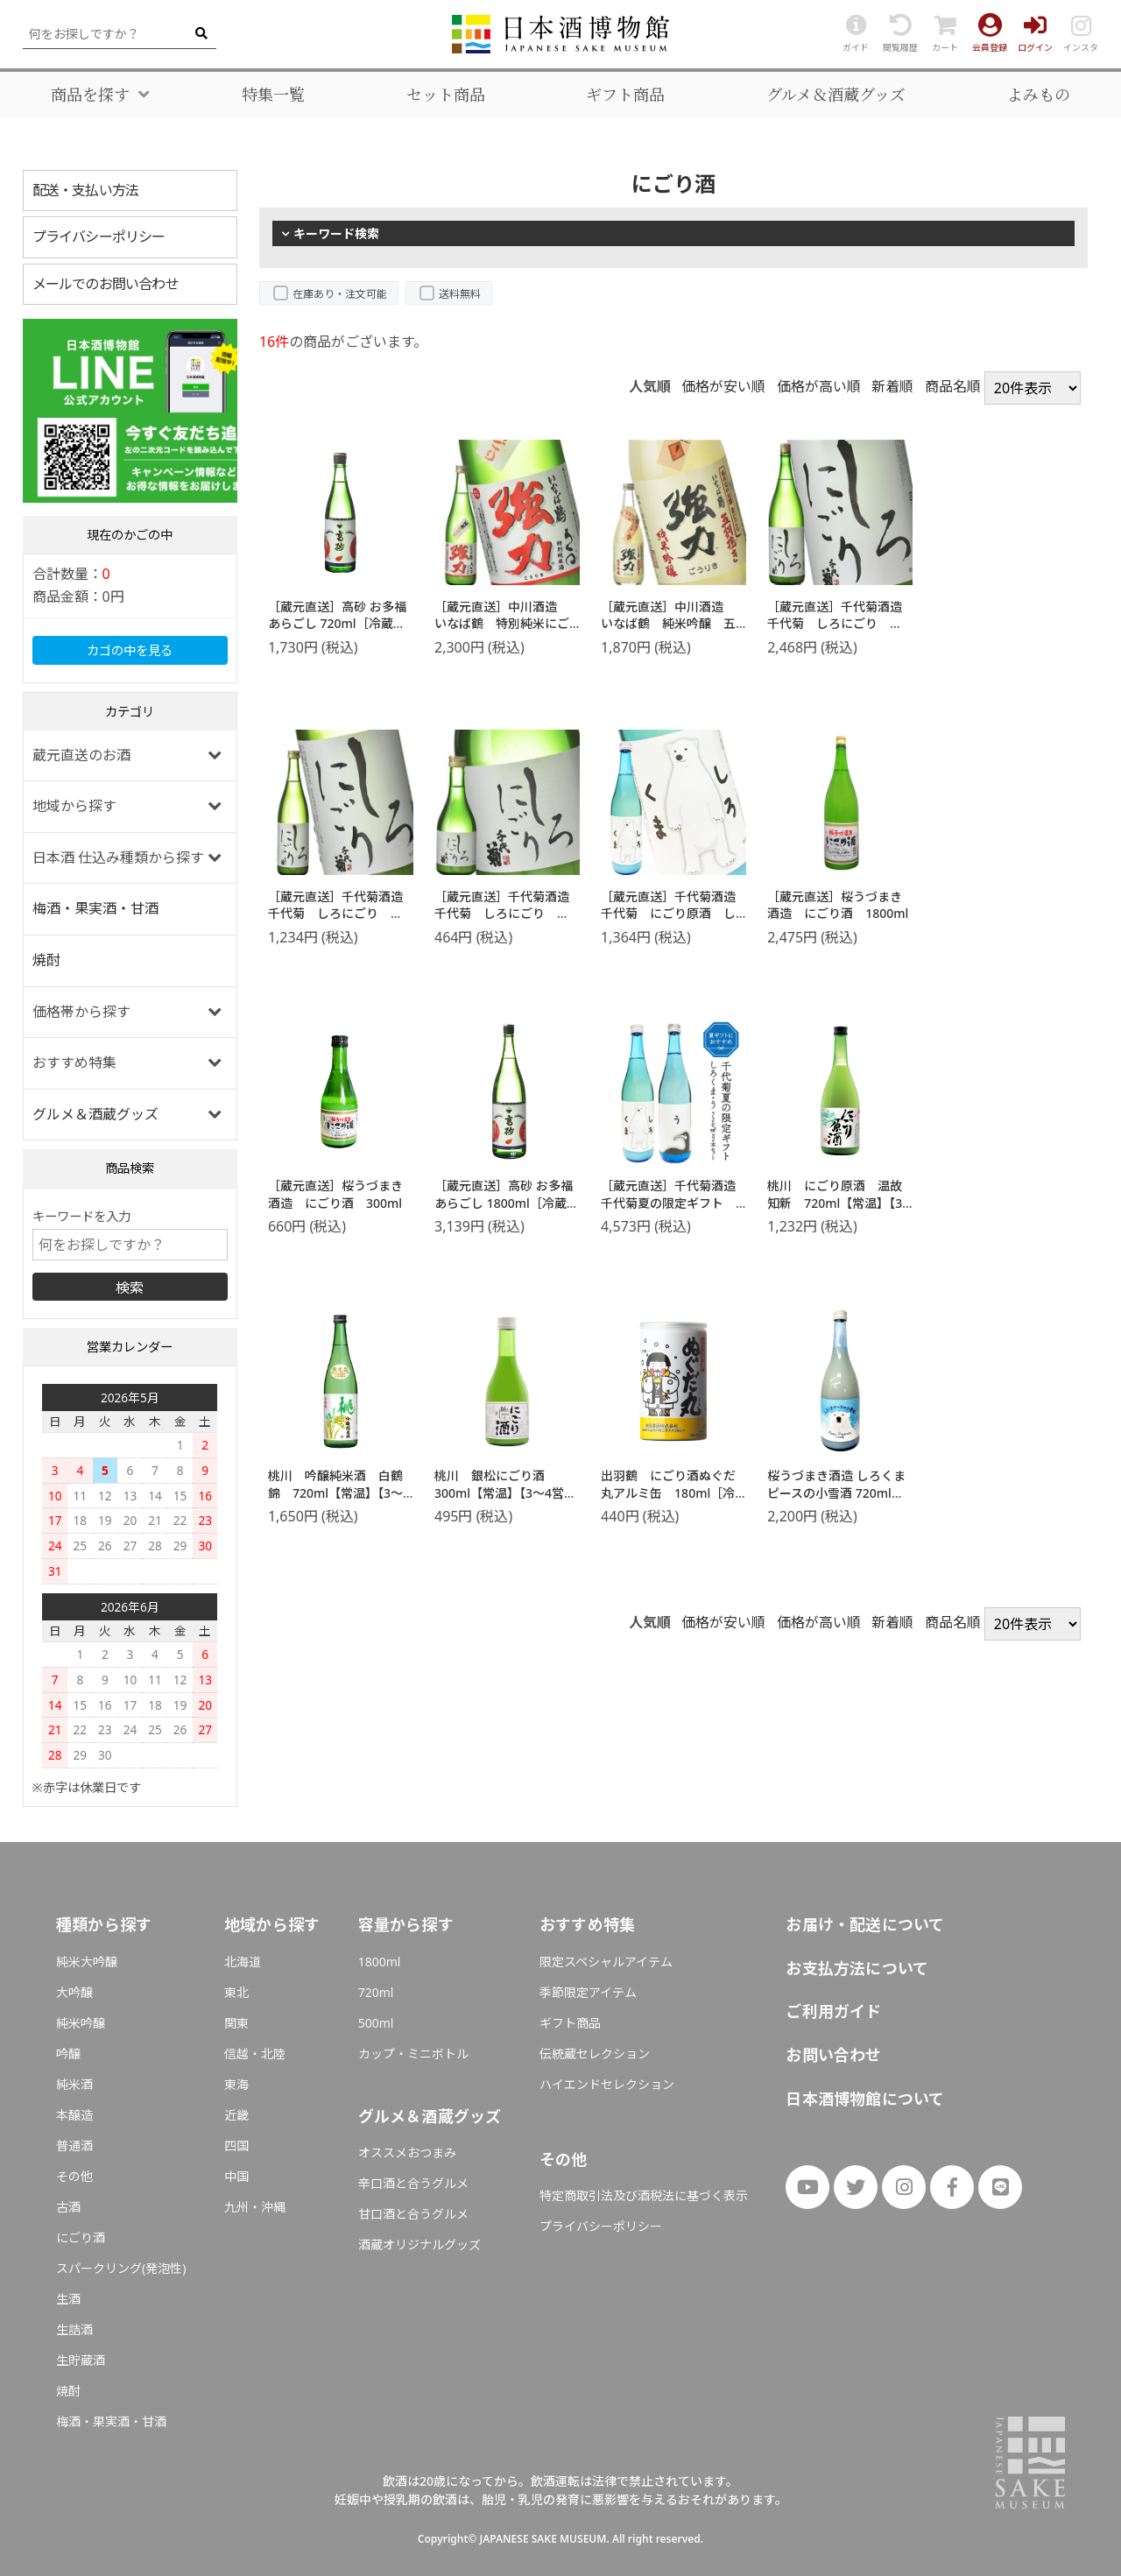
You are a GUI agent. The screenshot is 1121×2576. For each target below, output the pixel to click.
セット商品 (445, 94)
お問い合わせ (833, 2054)
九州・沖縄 (255, 2206)
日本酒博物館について (865, 2098)
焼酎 (46, 960)
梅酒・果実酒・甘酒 (95, 908)
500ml (376, 2023)
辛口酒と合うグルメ (413, 2183)
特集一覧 (273, 94)
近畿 (236, 2115)
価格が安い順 (723, 386)
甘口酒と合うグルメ (413, 2213)
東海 (236, 2084)
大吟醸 (74, 1992)
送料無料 (460, 293)
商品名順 (953, 386)
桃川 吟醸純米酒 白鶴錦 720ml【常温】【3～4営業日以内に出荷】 (339, 1492)
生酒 (68, 2298)
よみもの (1038, 94)
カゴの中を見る (130, 650)
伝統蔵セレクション (594, 2053)
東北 (236, 1992)
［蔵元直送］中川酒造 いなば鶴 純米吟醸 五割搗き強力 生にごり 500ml (668, 632)
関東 (236, 2023)
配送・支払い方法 (85, 190)
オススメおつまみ (407, 2152)
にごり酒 (80, 2237)
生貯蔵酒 (80, 2360)
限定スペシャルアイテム (606, 1961)
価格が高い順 (819, 386)
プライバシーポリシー (99, 236)
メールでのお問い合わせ (105, 283)
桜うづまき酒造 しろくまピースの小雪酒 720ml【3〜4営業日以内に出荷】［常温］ (838, 1501)
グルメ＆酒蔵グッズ (836, 94)
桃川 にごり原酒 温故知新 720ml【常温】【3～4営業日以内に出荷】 (834, 1202)
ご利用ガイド (833, 2011)
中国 (236, 2176)
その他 (74, 2176)
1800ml (379, 1961)
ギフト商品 (625, 94)
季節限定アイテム (588, 1992)
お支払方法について (857, 1968)
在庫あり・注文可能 (340, 293)
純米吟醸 (80, 2023)
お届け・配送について (865, 1924)
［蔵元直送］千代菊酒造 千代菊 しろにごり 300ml (508, 913)
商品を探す (90, 94)
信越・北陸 (255, 2053)
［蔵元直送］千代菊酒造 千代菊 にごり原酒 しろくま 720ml (674, 913)
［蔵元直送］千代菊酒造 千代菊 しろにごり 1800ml (840, 623)
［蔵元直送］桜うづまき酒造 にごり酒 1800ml (837, 905)
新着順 (892, 386)
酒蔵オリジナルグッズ (419, 2244)
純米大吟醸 (86, 1961)
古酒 (68, 2206)
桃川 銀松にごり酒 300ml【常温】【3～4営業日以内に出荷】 (505, 1492)
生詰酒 (74, 2329)
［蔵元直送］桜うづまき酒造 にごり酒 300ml (335, 1194)
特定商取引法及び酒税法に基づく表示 (643, 2195)
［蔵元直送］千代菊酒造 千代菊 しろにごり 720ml (341, 913)
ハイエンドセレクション (606, 2084)
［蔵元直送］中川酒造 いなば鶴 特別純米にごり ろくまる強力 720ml (501, 632)
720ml (376, 1992)
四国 (236, 2145)
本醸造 (74, 2115)
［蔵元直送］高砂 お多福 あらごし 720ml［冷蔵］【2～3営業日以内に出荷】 (342, 623)
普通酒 (74, 2145)
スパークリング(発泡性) (121, 2268)
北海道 (242, 1961)
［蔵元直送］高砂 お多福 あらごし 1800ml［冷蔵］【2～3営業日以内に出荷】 (508, 1202)
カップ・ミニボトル (413, 2053)
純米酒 (74, 2084)
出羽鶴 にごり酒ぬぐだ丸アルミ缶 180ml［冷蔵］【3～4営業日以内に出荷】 (672, 1501)
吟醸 (68, 2053)
